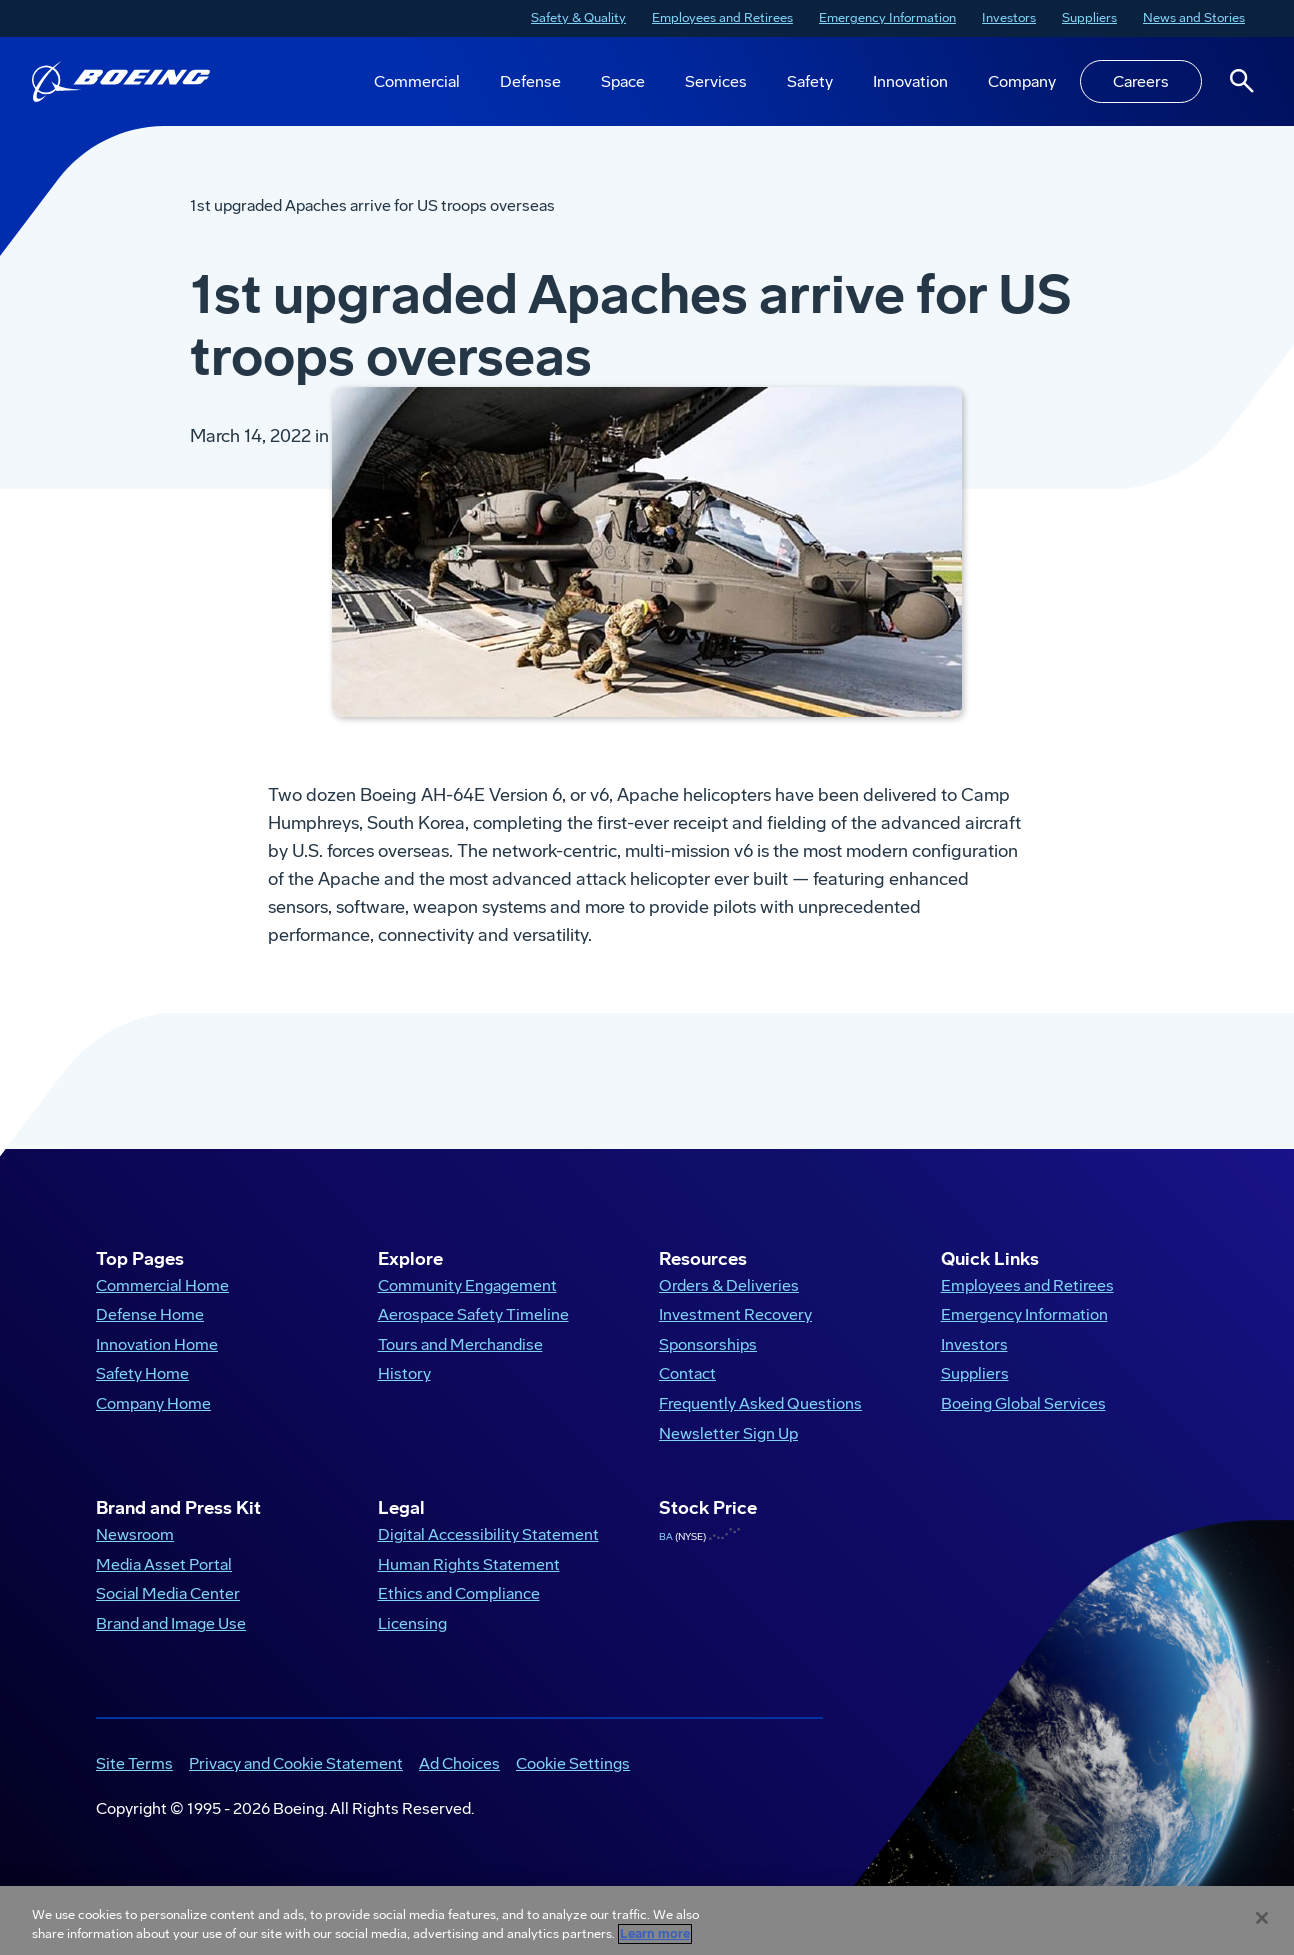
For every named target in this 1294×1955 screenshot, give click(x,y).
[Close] (1262, 1918)
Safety (810, 81)
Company (1022, 81)
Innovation (910, 81)
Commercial (417, 81)
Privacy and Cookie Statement (296, 1784)
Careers (1141, 81)
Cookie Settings (573, 1784)
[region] (647, 1920)
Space (623, 81)
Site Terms (134, 1784)
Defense (530, 81)
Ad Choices (459, 1784)
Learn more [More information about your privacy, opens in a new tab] (655, 1934)
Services (716, 81)
